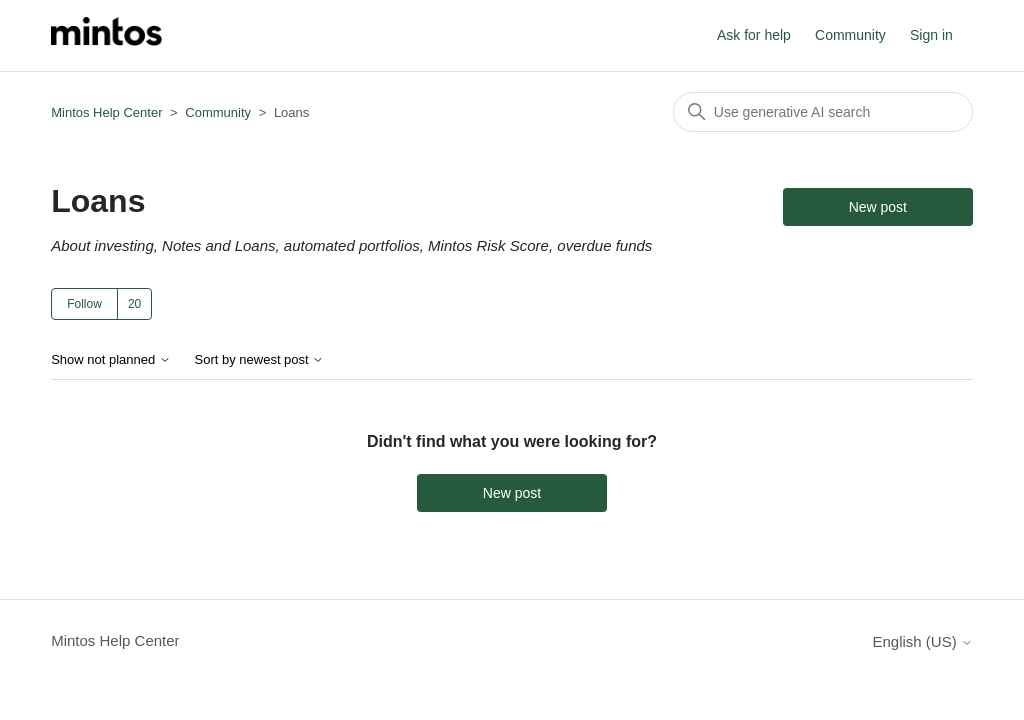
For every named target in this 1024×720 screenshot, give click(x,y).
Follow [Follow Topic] (84, 304)
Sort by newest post (260, 360)
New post (878, 207)
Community (850, 35)
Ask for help (754, 35)
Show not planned (111, 360)
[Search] (823, 112)
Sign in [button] (931, 35)
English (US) (922, 641)
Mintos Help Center (106, 112)
